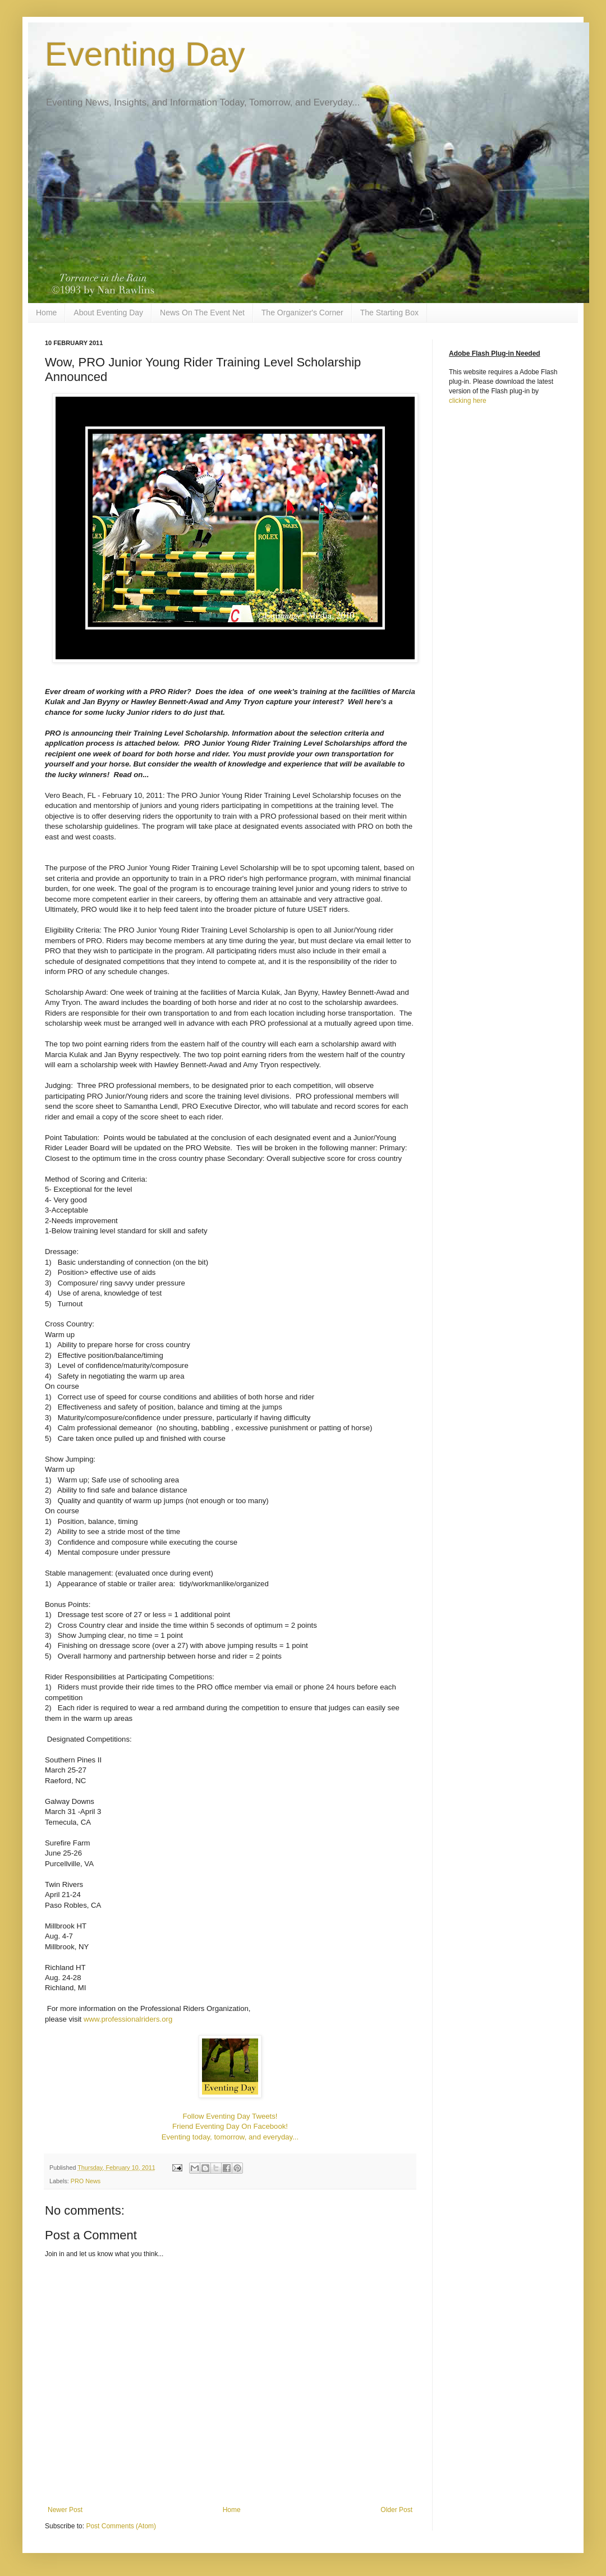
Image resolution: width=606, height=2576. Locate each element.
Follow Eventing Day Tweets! (229, 2116)
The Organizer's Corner (302, 312)
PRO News (85, 2181)
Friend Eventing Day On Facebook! (230, 2126)
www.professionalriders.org (128, 2019)
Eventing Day (145, 54)
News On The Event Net (202, 312)
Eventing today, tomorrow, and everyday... (230, 2137)
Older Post (396, 2510)
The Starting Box (389, 312)
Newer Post (65, 2510)
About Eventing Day (108, 312)
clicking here (467, 401)
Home (46, 312)
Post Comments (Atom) (121, 2526)
